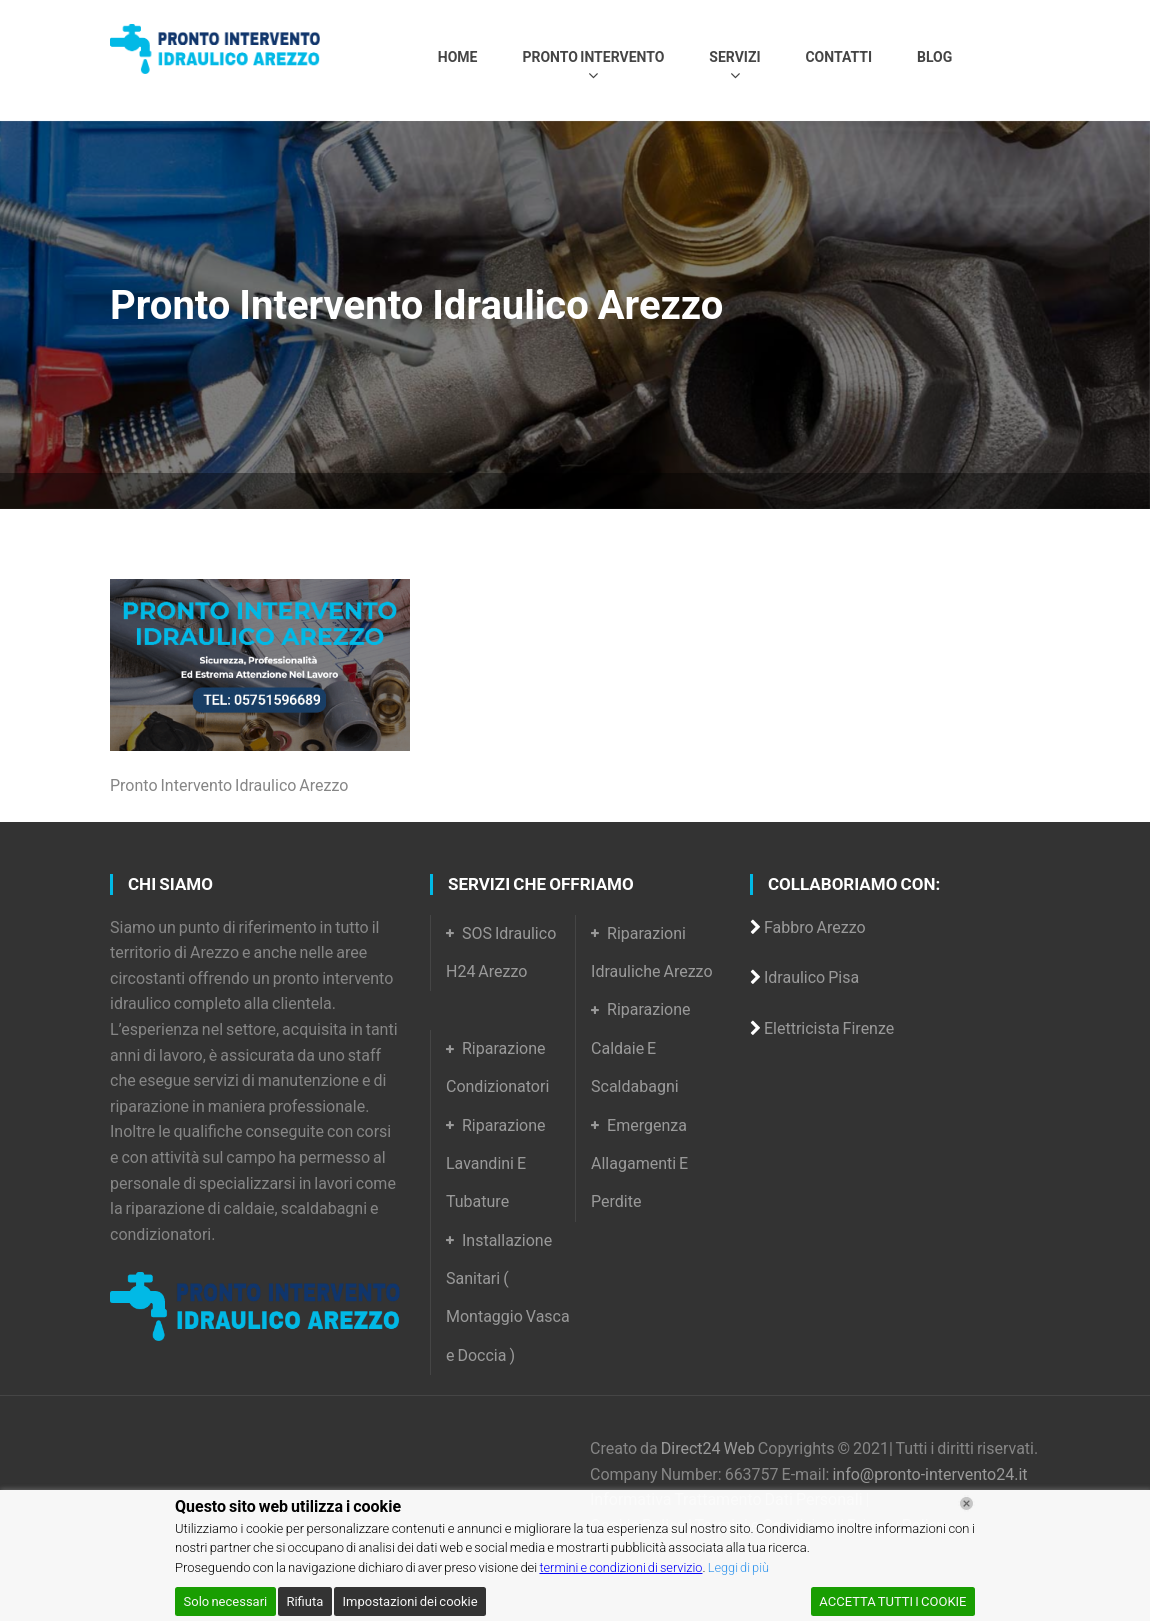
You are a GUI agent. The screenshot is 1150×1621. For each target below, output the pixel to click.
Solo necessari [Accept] (226, 1601)
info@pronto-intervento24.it (929, 1474)
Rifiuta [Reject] (304, 1601)
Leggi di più (742, 1567)
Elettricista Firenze (829, 1028)
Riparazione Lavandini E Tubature (496, 1164)
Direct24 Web (709, 1448)
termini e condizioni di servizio (622, 1567)
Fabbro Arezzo (815, 927)
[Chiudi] (966, 1503)
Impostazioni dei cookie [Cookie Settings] (409, 1601)
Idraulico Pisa (811, 977)
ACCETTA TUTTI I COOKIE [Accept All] (892, 1601)
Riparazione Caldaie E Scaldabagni (641, 1048)
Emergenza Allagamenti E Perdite (639, 1164)
